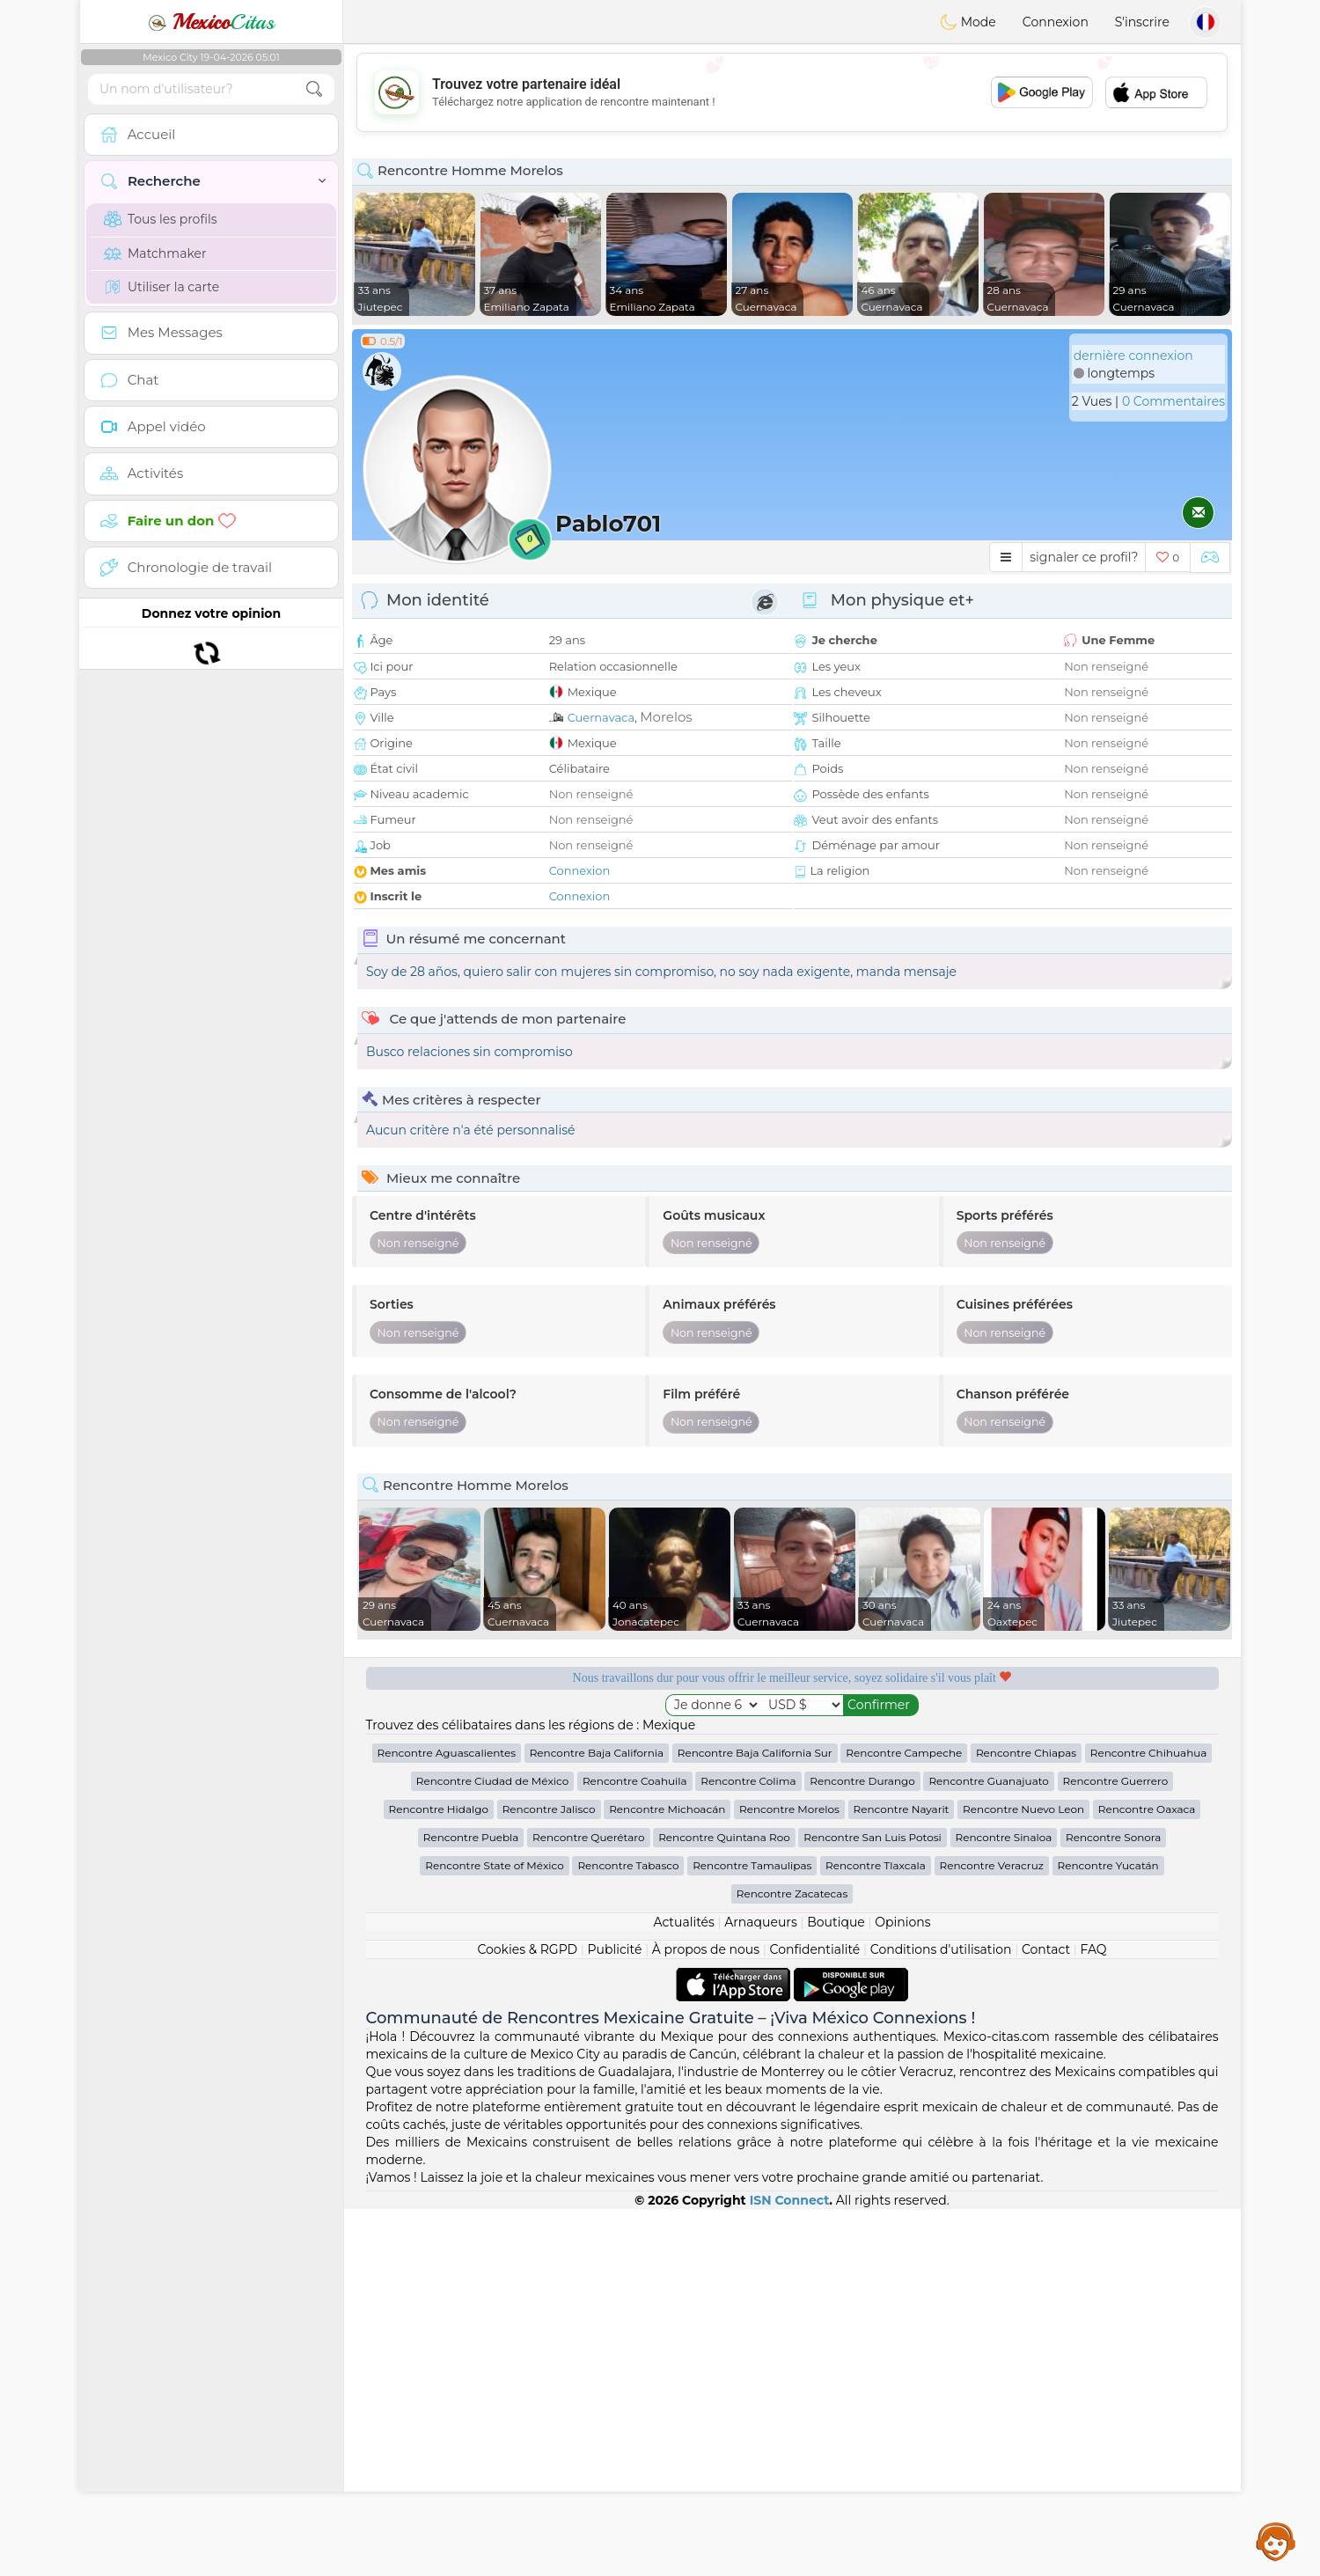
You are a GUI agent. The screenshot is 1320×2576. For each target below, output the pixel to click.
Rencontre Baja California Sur (755, 2119)
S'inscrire (1142, 22)
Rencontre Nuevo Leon (1023, 2176)
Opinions (902, 2289)
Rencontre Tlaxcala (875, 2232)
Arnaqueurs (760, 2289)
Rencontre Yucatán (1108, 2232)
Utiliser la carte (161, 287)
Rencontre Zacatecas (792, 2260)
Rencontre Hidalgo (438, 2176)
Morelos (666, 716)
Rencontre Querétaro (588, 2204)
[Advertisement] (792, 92)
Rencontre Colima (748, 2147)
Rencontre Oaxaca (1147, 2176)
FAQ (1094, 2316)
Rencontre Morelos (789, 2176)
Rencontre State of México (494, 2232)
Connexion (1056, 22)
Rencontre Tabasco (627, 2232)
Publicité (615, 2316)
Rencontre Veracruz (992, 2232)
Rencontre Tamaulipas (752, 2232)
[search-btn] (314, 89)
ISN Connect (790, 2567)
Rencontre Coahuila (635, 2147)
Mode (968, 22)
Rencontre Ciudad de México (492, 2147)
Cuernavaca (601, 717)
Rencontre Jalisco (549, 2176)
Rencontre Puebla (471, 2204)
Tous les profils (160, 219)
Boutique (836, 2289)
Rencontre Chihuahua (1148, 2119)
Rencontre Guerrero (1116, 2147)
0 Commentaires (1173, 401)
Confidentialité (815, 2316)
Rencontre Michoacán (667, 2176)
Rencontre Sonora (1113, 2204)
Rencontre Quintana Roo (724, 2204)
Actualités (683, 2289)
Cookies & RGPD (527, 2316)
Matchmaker (155, 253)
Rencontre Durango (862, 2147)
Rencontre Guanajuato (988, 2147)
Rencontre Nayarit (902, 2176)
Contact (1046, 2316)
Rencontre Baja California (597, 2119)
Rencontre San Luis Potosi (872, 2204)
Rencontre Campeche (904, 2119)
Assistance (1276, 2541)
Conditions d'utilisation (941, 2316)
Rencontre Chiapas (1026, 2119)
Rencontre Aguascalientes (447, 2119)
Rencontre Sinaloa (1004, 2204)
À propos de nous (705, 2316)
